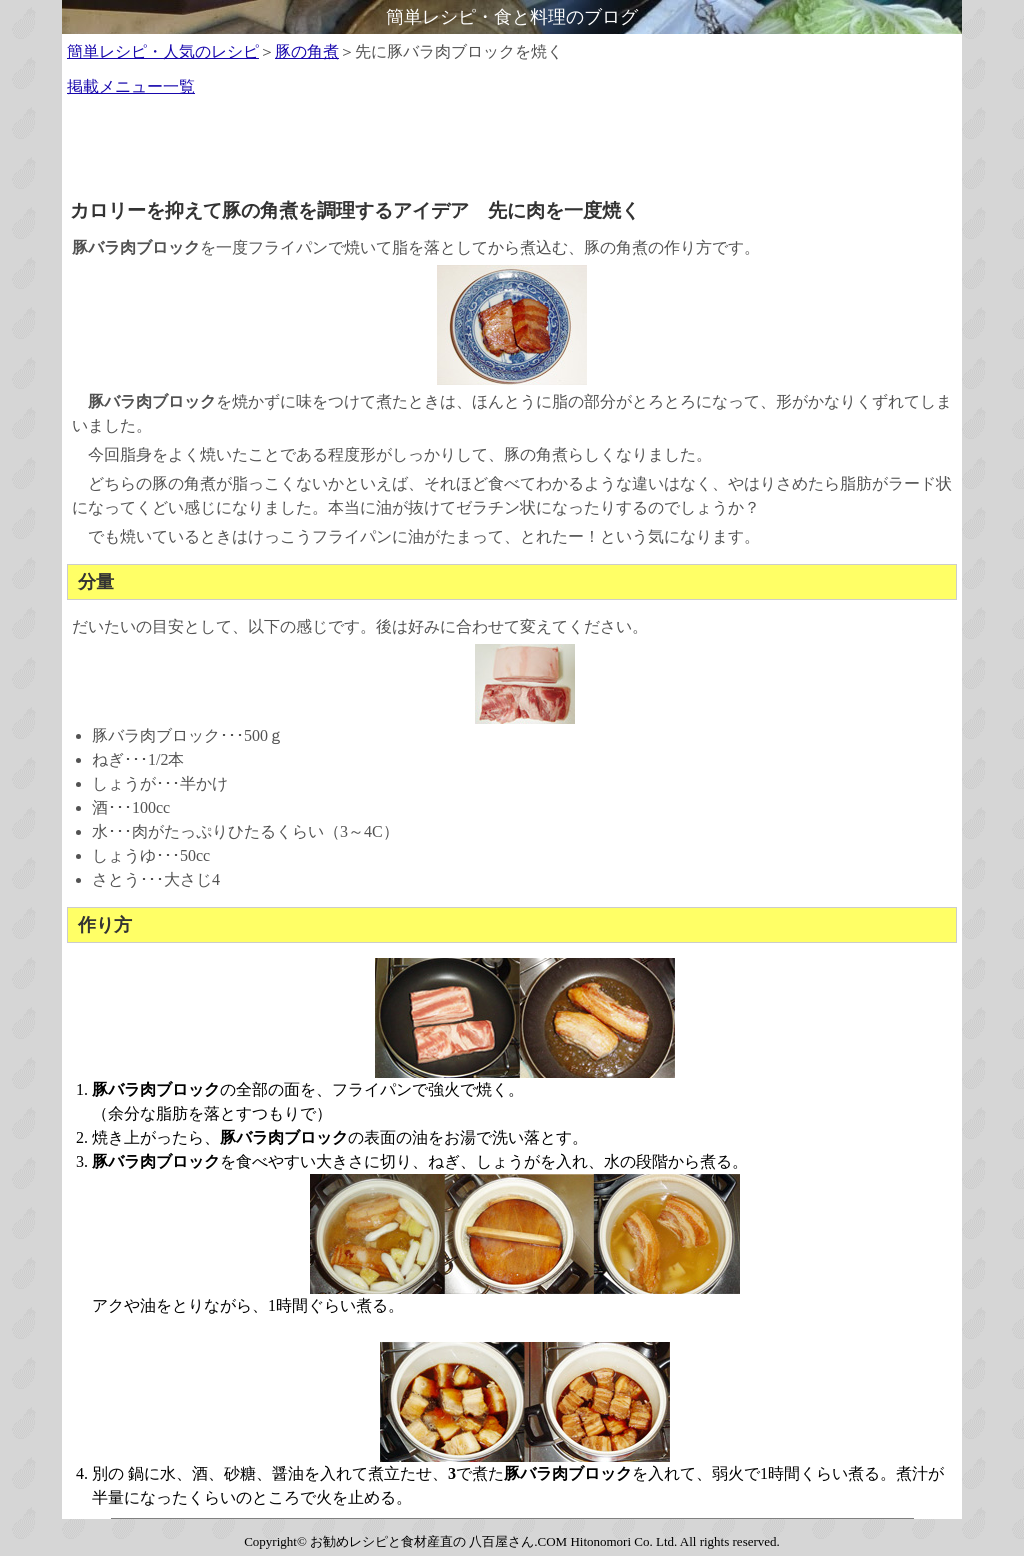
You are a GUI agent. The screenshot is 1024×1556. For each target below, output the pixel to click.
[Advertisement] (512, 154)
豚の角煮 (307, 51)
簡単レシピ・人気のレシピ (163, 51)
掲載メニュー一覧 (131, 86)
